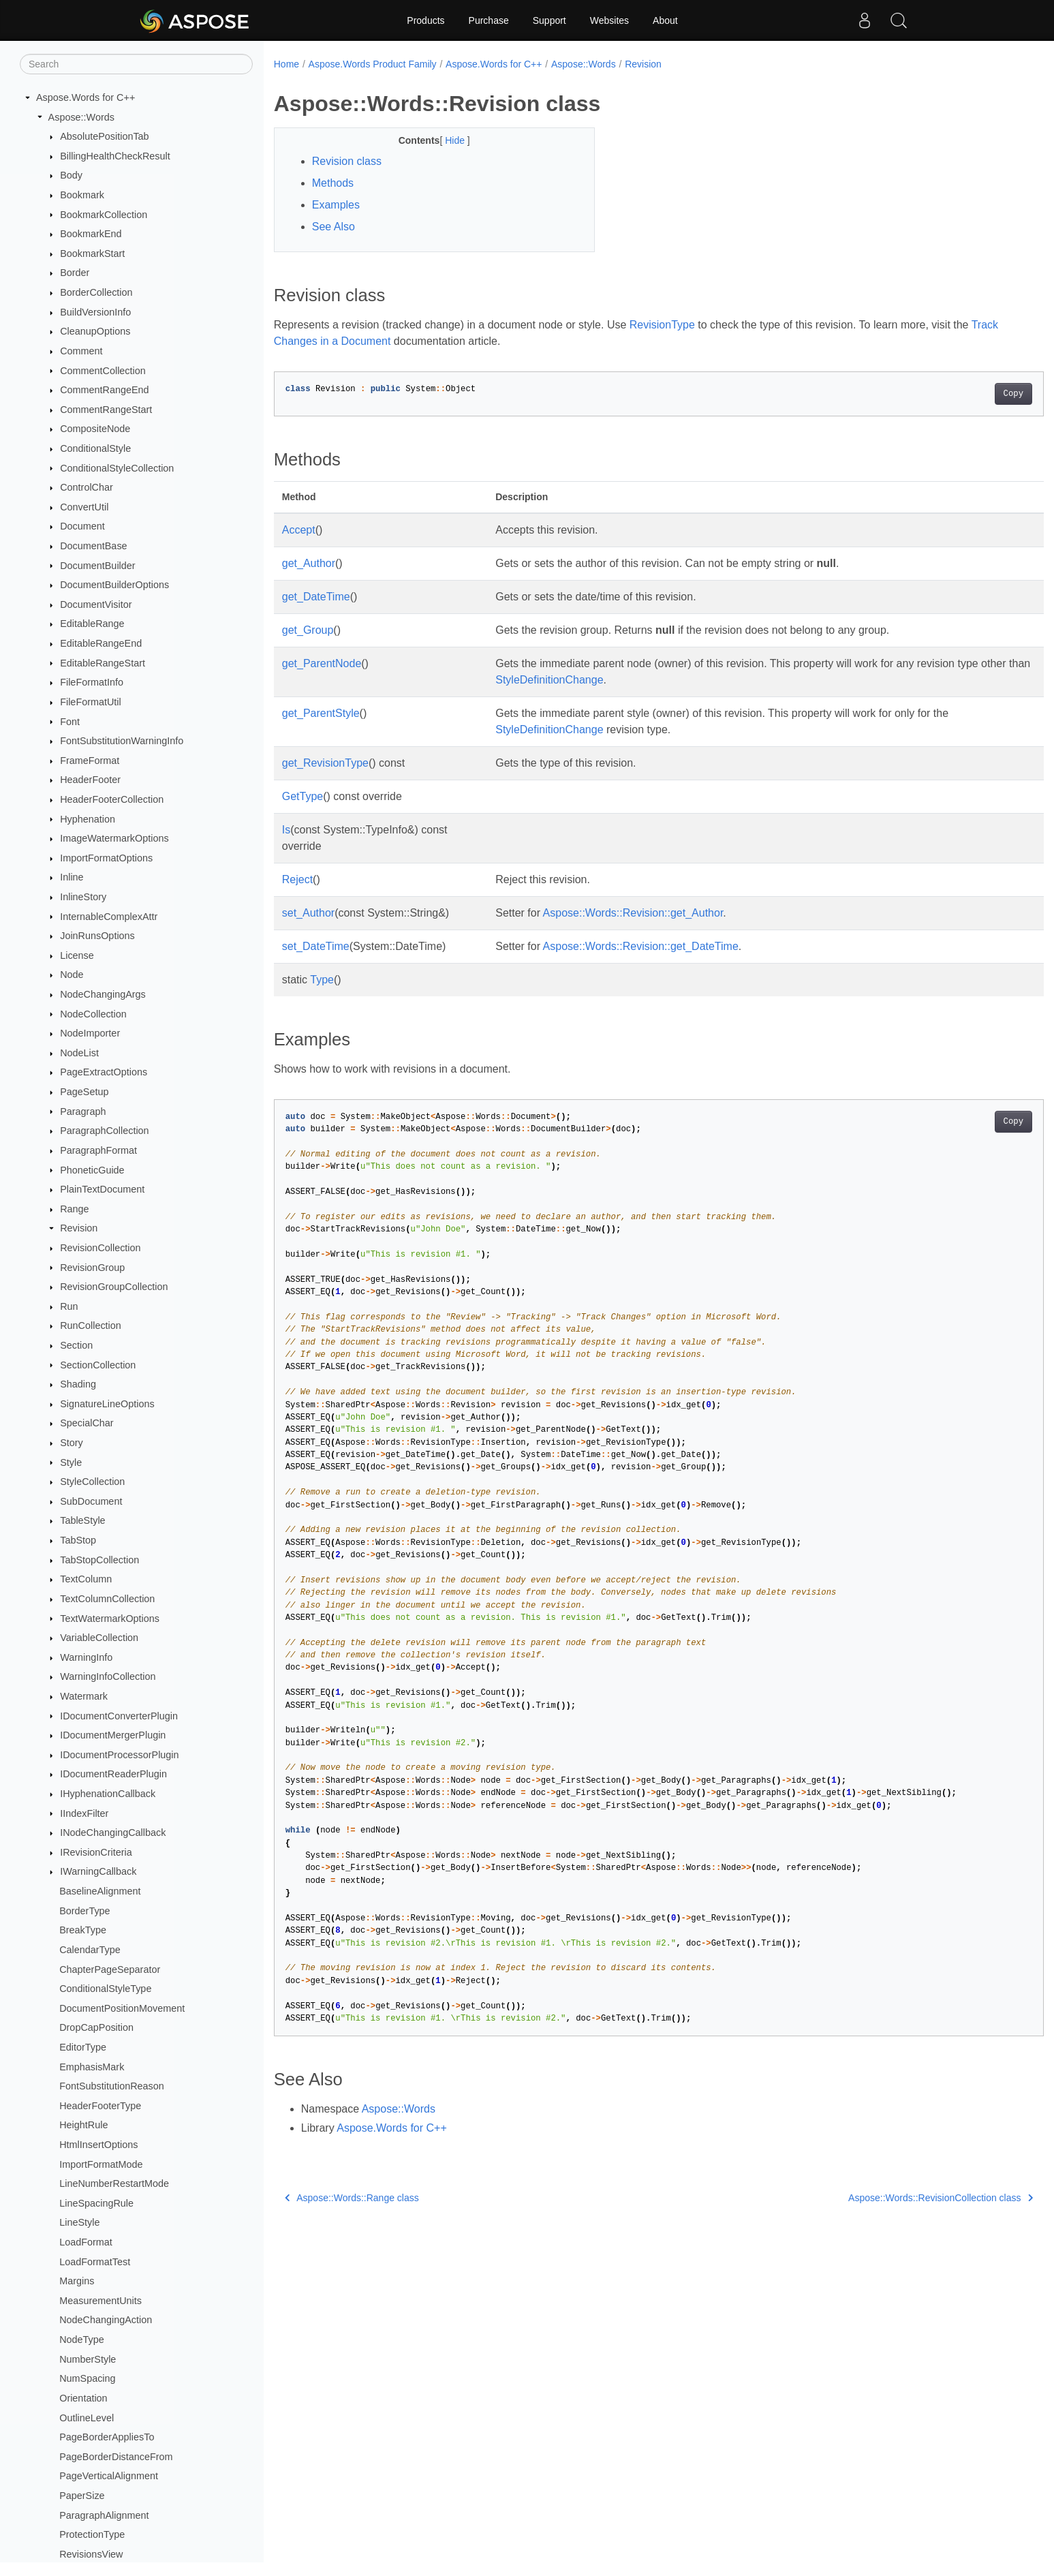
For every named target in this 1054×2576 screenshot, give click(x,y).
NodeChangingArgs (103, 994)
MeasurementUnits (100, 2300)
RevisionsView (91, 2554)
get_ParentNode (322, 663)
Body (71, 175)
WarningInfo (86, 1657)
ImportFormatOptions (106, 858)
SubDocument (91, 1501)
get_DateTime (316, 596)
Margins (76, 2280)
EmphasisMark (91, 2066)
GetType (302, 796)
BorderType (84, 1910)
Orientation (83, 2398)
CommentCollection (103, 370)
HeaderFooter (90, 779)
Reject (297, 879)
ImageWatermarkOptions (114, 838)
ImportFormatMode (100, 2164)
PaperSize (81, 2495)
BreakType (82, 1930)
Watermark (84, 1696)
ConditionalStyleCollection (117, 468)
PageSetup (84, 1091)
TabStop (78, 1540)
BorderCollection (96, 292)
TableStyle (82, 1520)
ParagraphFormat (98, 1150)
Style (71, 1462)
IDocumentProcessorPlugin (119, 1754)
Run (69, 1306)
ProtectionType (92, 2534)
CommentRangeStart (106, 409)
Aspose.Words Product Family (373, 64)
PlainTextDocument (102, 1189)
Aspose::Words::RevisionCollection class (887, 2197)
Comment (81, 351)
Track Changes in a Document (347, 341)
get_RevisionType (325, 763)
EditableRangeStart (102, 663)
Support (549, 20)
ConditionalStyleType (105, 1988)
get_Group (308, 630)
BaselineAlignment (99, 1891)
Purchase (489, 20)
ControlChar (86, 487)
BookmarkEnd (90, 233)
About (665, 20)
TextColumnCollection (107, 1598)
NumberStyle (87, 2359)
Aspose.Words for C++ (85, 97)
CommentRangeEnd (104, 389)
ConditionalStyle (95, 448)
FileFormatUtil (90, 701)
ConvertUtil (84, 507)
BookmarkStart (92, 253)
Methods (333, 183)
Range (74, 1208)
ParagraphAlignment (104, 2515)
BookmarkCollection (103, 214)
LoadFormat (85, 2242)
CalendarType (90, 1949)
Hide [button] (445, 140)
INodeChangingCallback (113, 1832)
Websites (609, 20)
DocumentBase (93, 545)
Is (286, 829)
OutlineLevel (86, 2417)
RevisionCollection (100, 1247)
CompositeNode (95, 428)
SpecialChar (86, 1422)
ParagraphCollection (104, 1130)
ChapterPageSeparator (109, 1969)
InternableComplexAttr (108, 916)
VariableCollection (99, 1637)
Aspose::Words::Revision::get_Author (628, 913)
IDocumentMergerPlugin (113, 1735)
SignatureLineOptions (107, 1403)
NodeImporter (90, 1033)
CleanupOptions (95, 331)
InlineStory (83, 896)
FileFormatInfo (91, 682)
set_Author (308, 913)
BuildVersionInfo (95, 312)
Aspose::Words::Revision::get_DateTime (636, 946)
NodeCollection (93, 1014)
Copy (960, 394)
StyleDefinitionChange (597, 680)
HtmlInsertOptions (98, 2144)
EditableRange (92, 623)
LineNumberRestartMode (114, 2183)
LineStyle (79, 2222)
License (77, 955)
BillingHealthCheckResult (115, 156)
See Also (333, 226)
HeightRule (83, 2124)
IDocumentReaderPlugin (113, 1773)
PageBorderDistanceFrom (115, 2456)
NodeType (81, 2339)
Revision (78, 1228)
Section (76, 1345)
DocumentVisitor (95, 604)
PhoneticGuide (92, 1170)
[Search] (136, 64)
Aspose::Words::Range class (352, 2197)
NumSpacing (87, 2378)
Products (425, 20)
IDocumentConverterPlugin (119, 1716)
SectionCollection (98, 1365)
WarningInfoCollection (107, 1676)
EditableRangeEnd (101, 643)
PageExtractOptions (103, 1072)
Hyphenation (87, 819)
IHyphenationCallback (107, 1793)
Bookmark (82, 194)
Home (286, 64)
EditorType (82, 2047)
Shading (78, 1384)
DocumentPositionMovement (122, 2008)
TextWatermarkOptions (109, 1618)
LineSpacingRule (96, 2203)
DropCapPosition (96, 2027)
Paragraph (83, 1111)
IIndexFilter (84, 1813)
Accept (298, 530)
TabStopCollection (99, 1559)
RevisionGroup (92, 1267)
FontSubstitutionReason (111, 2086)
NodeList (79, 1052)
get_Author (308, 563)
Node (71, 974)
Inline (71, 877)
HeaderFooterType (100, 2105)
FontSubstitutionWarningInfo (121, 740)
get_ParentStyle (321, 713)
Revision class (347, 161)
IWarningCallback (98, 1871)
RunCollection (90, 1325)
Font (70, 721)
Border (74, 272)
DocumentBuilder (97, 565)
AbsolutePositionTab (104, 136)
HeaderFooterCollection (112, 799)
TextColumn (86, 1579)
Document (82, 526)
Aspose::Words (81, 117)
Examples (336, 205)
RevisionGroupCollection (114, 1286)
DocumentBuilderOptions (114, 584)
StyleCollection (92, 1481)
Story (71, 1442)
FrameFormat (89, 760)
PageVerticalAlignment (108, 2475)
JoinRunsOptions (97, 935)
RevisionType (662, 325)
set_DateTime (316, 946)
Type (322, 979)
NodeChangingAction (105, 2319)
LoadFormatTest (94, 2261)
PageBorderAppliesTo (106, 2437)
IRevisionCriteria (96, 1852)
